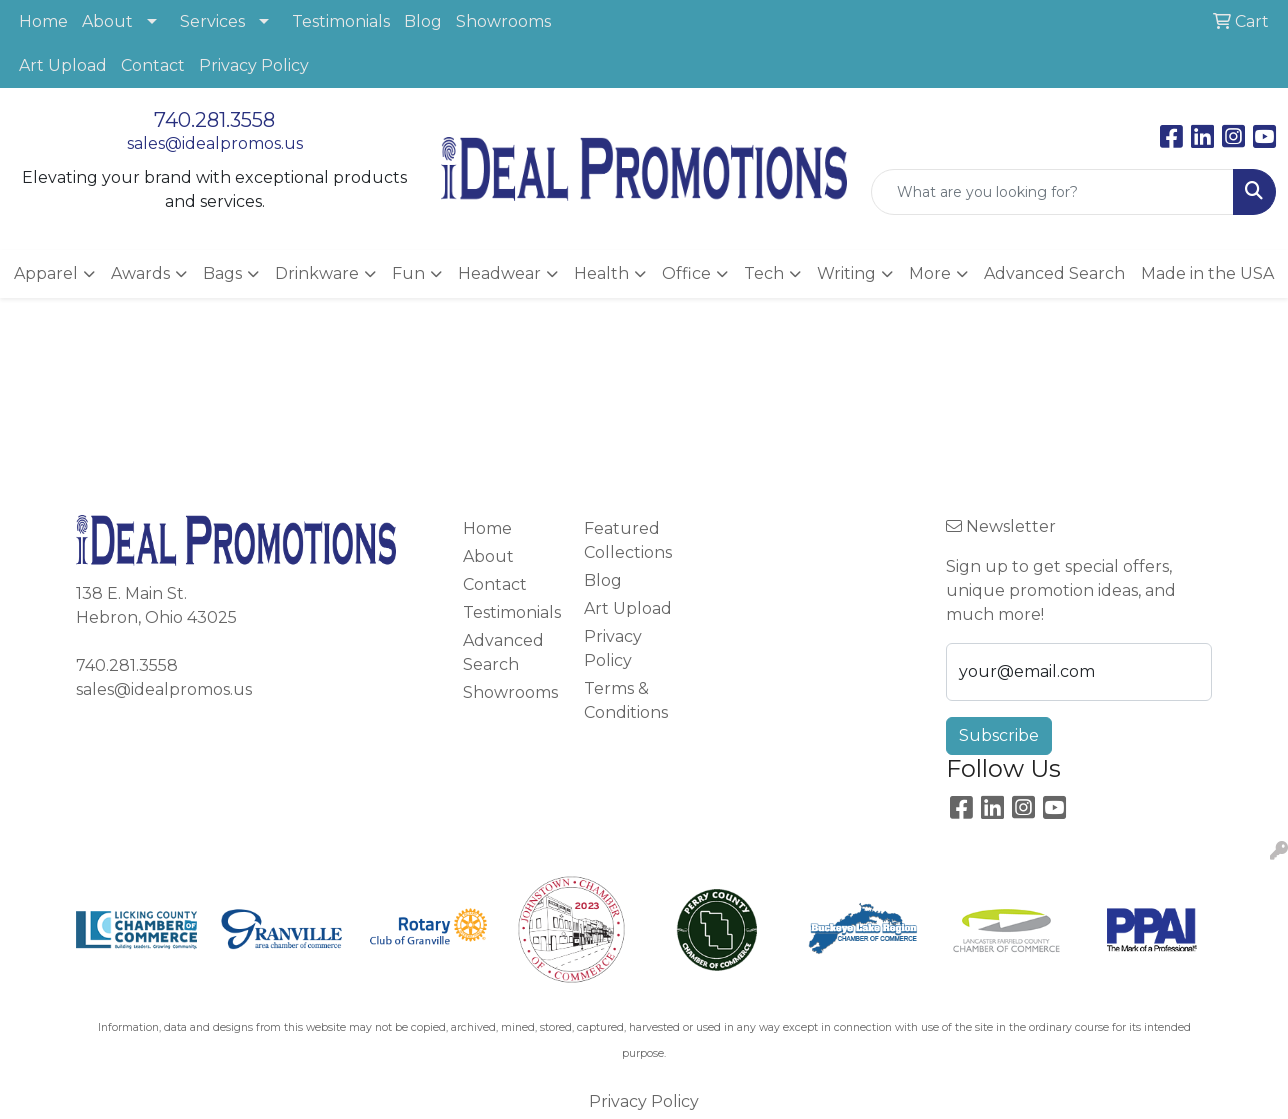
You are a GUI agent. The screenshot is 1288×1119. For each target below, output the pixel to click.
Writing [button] (846, 273)
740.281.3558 (214, 120)
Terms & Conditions (626, 700)
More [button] (930, 273)
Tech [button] (764, 273)
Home (43, 21)
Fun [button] (408, 273)
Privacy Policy (254, 65)
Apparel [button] (46, 273)
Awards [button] (140, 273)
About (107, 21)
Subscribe (999, 735)
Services (212, 21)
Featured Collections (628, 540)
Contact (153, 65)
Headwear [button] (499, 273)
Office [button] (686, 273)
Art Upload (63, 65)
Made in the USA (1207, 273)
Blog (423, 21)
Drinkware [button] (317, 273)
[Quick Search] (1052, 192)
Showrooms (503, 21)
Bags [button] (222, 273)
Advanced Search (1054, 273)
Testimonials (341, 21)
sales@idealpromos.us (215, 143)
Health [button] (601, 273)
